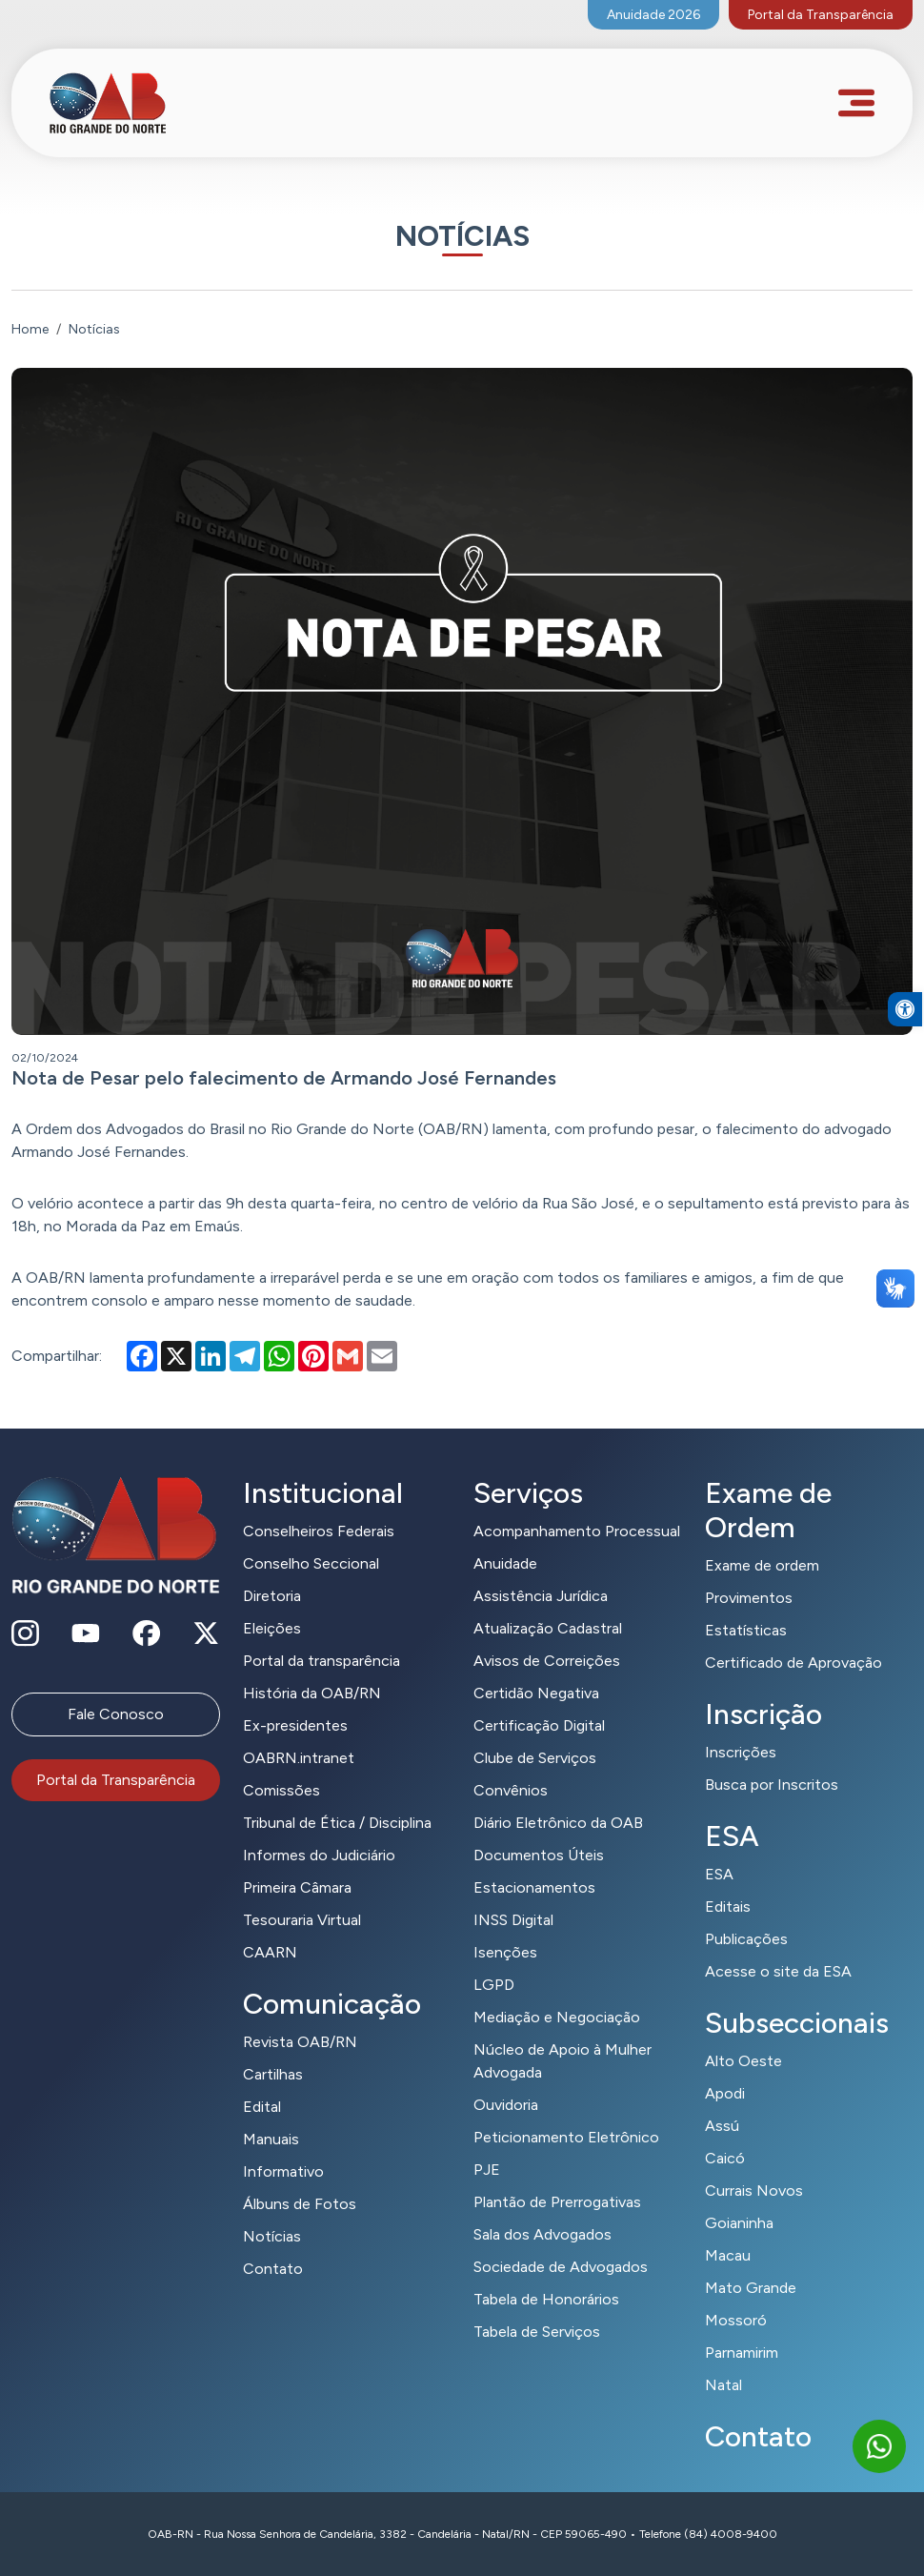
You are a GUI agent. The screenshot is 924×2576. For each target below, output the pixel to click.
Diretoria (272, 1596)
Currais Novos (754, 2190)
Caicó (725, 2158)
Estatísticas (746, 1630)
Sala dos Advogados (542, 2234)
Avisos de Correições (546, 1661)
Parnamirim (741, 2352)
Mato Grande (750, 2288)
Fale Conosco (116, 1714)
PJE (486, 2169)
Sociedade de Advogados (560, 2267)
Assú (722, 2126)
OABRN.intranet (298, 1758)
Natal (723, 2385)
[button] (905, 1072)
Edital (262, 2107)
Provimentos (749, 1598)
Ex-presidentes (295, 1725)
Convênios (510, 1790)
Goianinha (739, 2223)
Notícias (272, 2236)
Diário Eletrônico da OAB (558, 1823)
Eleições (272, 1628)
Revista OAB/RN (300, 2042)
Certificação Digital (539, 1725)
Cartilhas (273, 2074)
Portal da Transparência (821, 15)
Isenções (505, 1952)
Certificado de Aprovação (793, 1662)
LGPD (493, 1985)
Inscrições (740, 1752)
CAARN (270, 1952)
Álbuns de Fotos (299, 2204)
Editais (728, 1906)
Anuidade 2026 (653, 15)
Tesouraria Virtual (302, 1920)
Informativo (283, 2171)
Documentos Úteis (538, 1855)
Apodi (725, 2093)
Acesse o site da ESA (778, 1971)
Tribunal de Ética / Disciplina (337, 1823)
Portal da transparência (321, 1661)
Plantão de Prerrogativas (557, 2202)
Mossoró (736, 2320)
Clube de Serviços (534, 1758)
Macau (728, 2255)
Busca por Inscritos (771, 1784)
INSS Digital (513, 1920)
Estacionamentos (534, 1887)
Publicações (746, 1939)
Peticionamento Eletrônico (566, 2137)
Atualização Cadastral (547, 1628)
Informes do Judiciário (319, 1855)
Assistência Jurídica (540, 1596)
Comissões (281, 1790)
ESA (719, 1874)
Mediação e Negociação (556, 2017)
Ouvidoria (505, 2105)
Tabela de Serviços (536, 2331)
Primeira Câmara (297, 1887)
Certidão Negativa (536, 1693)
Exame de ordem (762, 1565)
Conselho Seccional (311, 1563)
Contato (273, 2269)
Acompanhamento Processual (576, 1531)
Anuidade (505, 1563)
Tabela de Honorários (546, 2299)
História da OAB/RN (312, 1693)
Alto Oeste (743, 2061)
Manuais (271, 2139)
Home (30, 329)
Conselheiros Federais (318, 1531)
